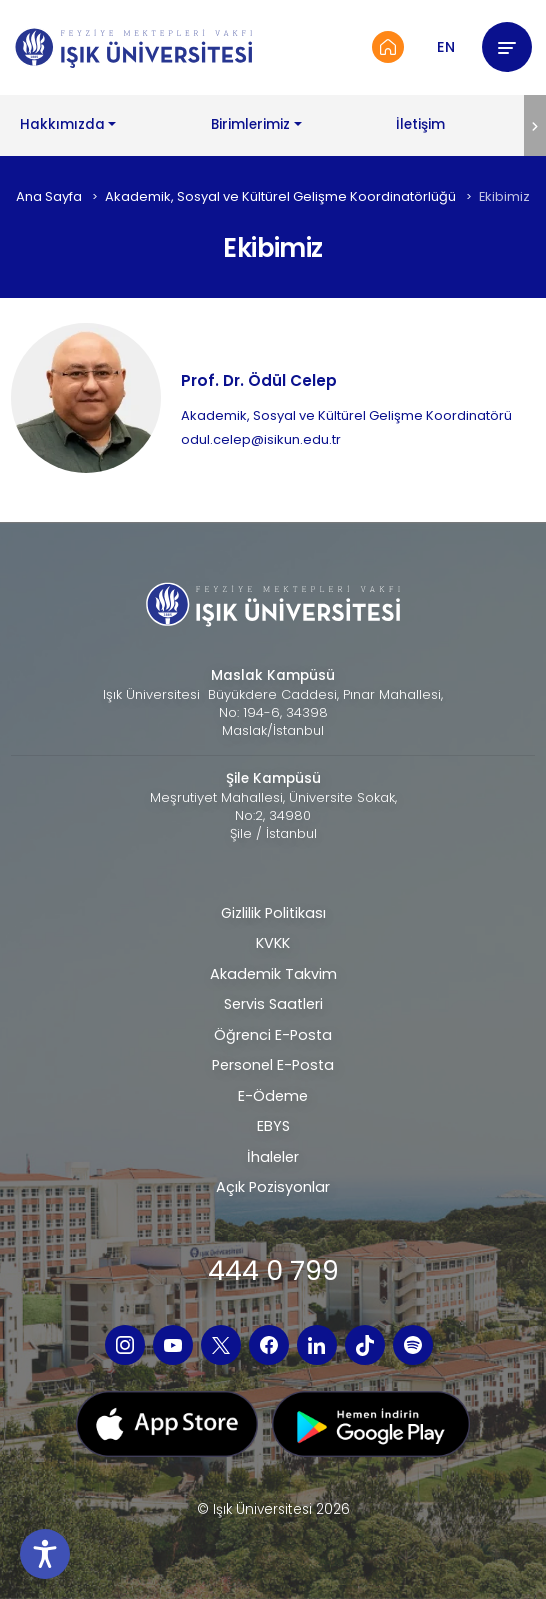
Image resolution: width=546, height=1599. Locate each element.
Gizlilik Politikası (273, 913)
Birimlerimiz (250, 124)
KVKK (273, 943)
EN (446, 47)
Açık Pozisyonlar (273, 1187)
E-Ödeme (273, 1096)
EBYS (273, 1126)
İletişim (420, 124)
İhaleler (273, 1157)
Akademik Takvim (273, 974)
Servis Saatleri (273, 1004)
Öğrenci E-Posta (273, 1035)
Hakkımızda (62, 124)
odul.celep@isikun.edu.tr (261, 439)
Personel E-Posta (273, 1065)
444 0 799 (273, 1270)
